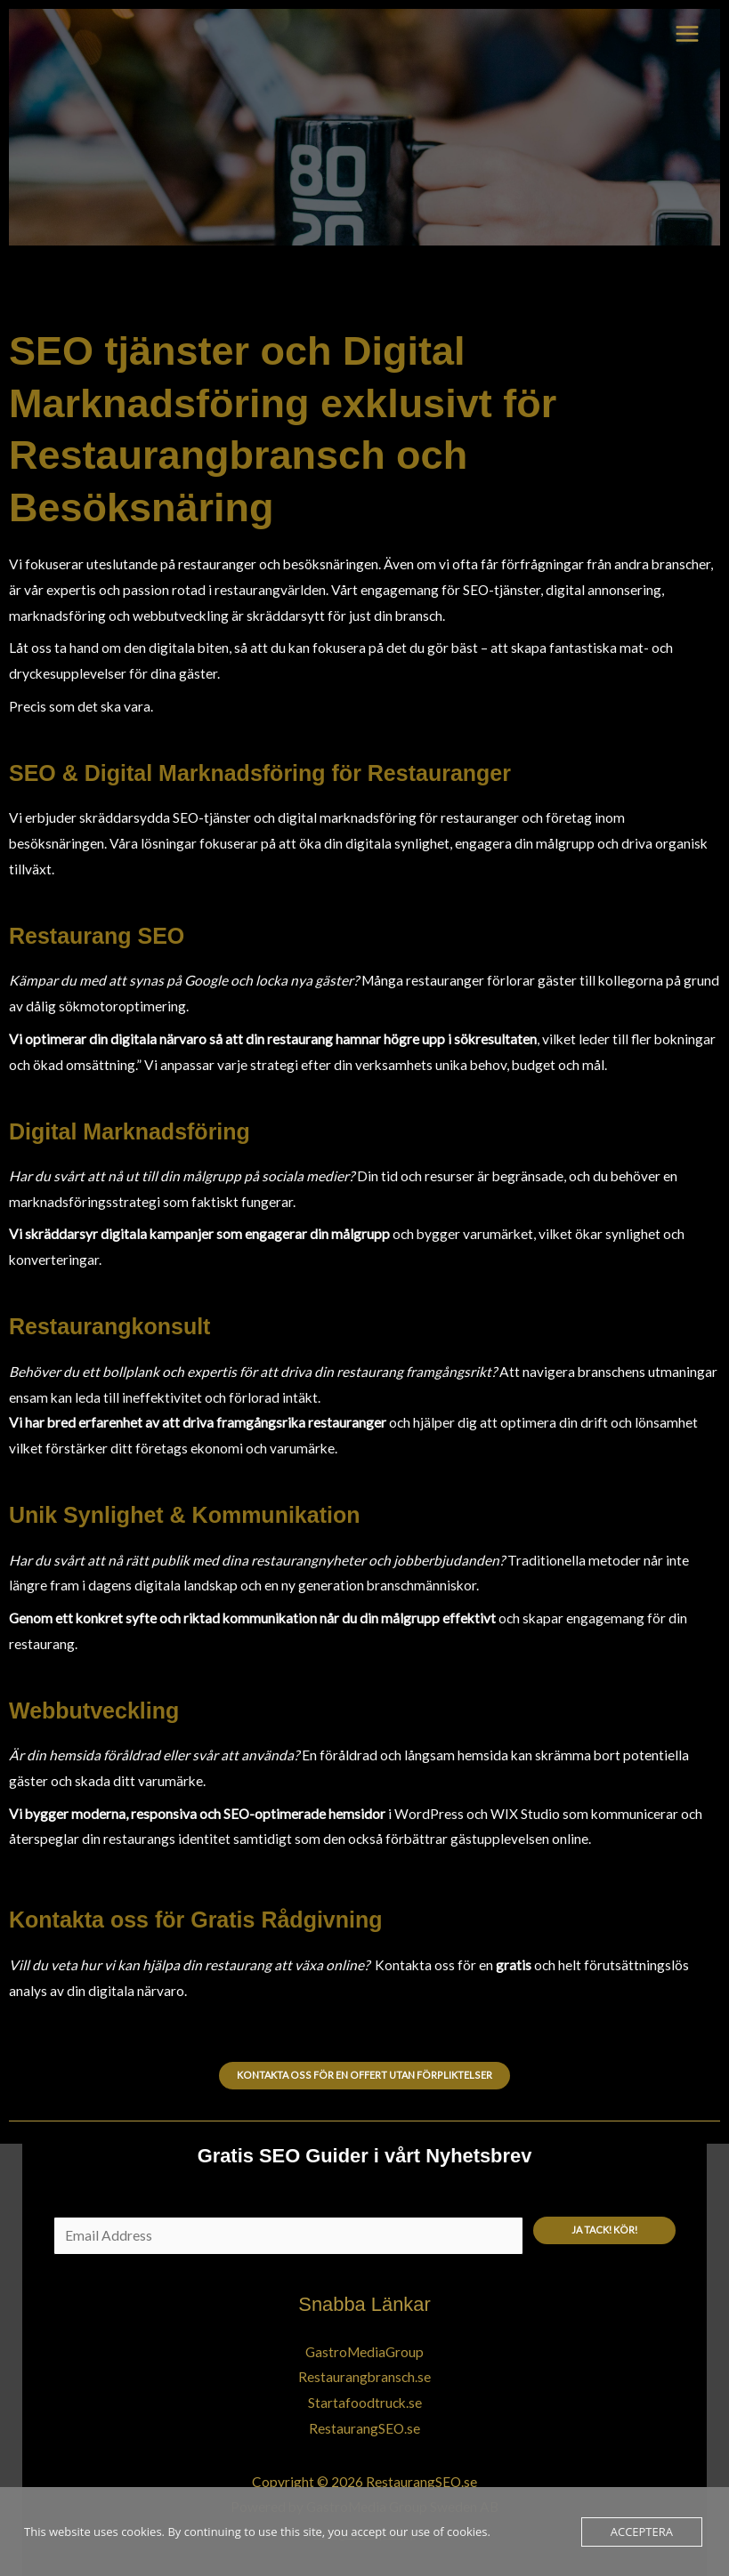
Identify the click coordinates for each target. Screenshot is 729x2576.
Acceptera (642, 2532)
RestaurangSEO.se (364, 2428)
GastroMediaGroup (364, 2352)
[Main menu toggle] (687, 33)
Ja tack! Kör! (604, 2229)
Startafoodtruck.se (365, 2403)
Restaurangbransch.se (364, 2377)
